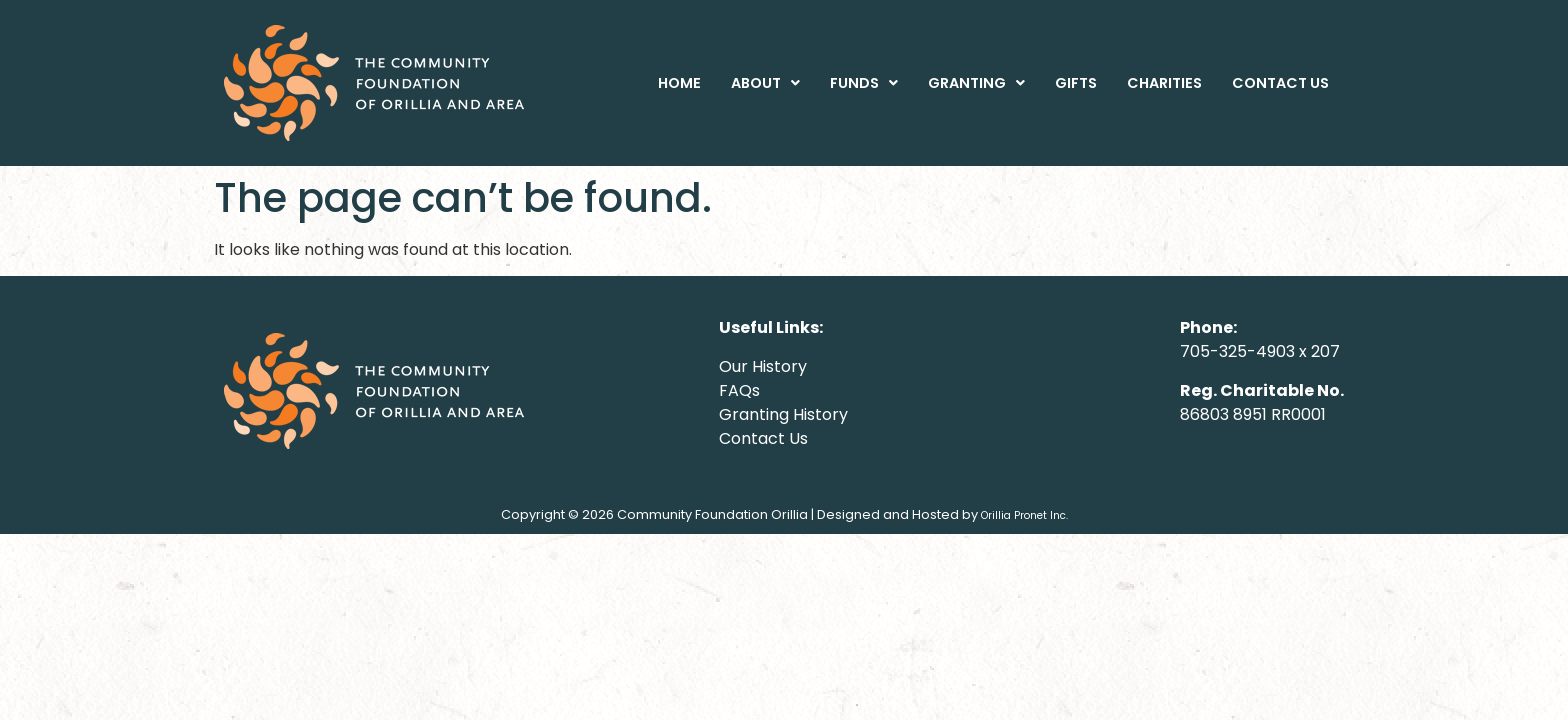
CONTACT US (1280, 83)
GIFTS (1076, 83)
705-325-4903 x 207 (1260, 351)
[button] (765, 83)
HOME (679, 83)
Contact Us (763, 438)
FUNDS (864, 83)
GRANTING (976, 83)
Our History (763, 366)
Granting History (783, 414)
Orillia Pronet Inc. (1024, 515)
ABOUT (765, 83)
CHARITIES (1164, 83)
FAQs (739, 390)
